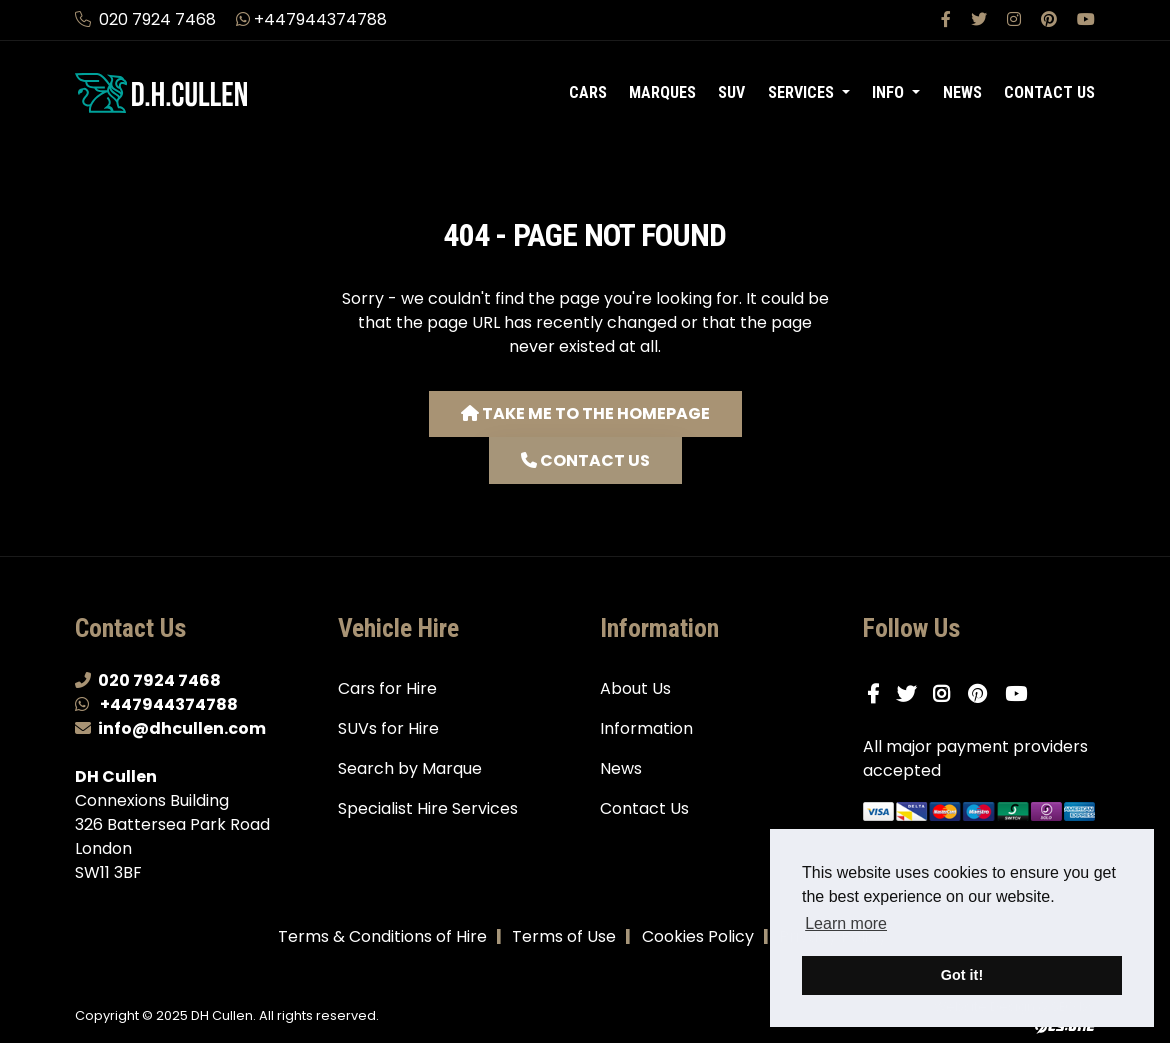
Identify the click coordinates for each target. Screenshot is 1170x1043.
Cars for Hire (387, 688)
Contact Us (1049, 92)
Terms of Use (564, 936)
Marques (662, 92)
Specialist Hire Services (428, 808)
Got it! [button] (962, 975)
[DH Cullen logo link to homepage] (191, 91)
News (962, 92)
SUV (731, 92)
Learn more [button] (846, 923)
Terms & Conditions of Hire (382, 936)
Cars (588, 92)
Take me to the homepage (585, 413)
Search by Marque (410, 768)
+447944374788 (311, 19)
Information (646, 728)
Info (890, 92)
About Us (635, 688)
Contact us (585, 460)
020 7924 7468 (147, 19)
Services (803, 92)
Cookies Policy (698, 936)
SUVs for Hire (388, 728)
